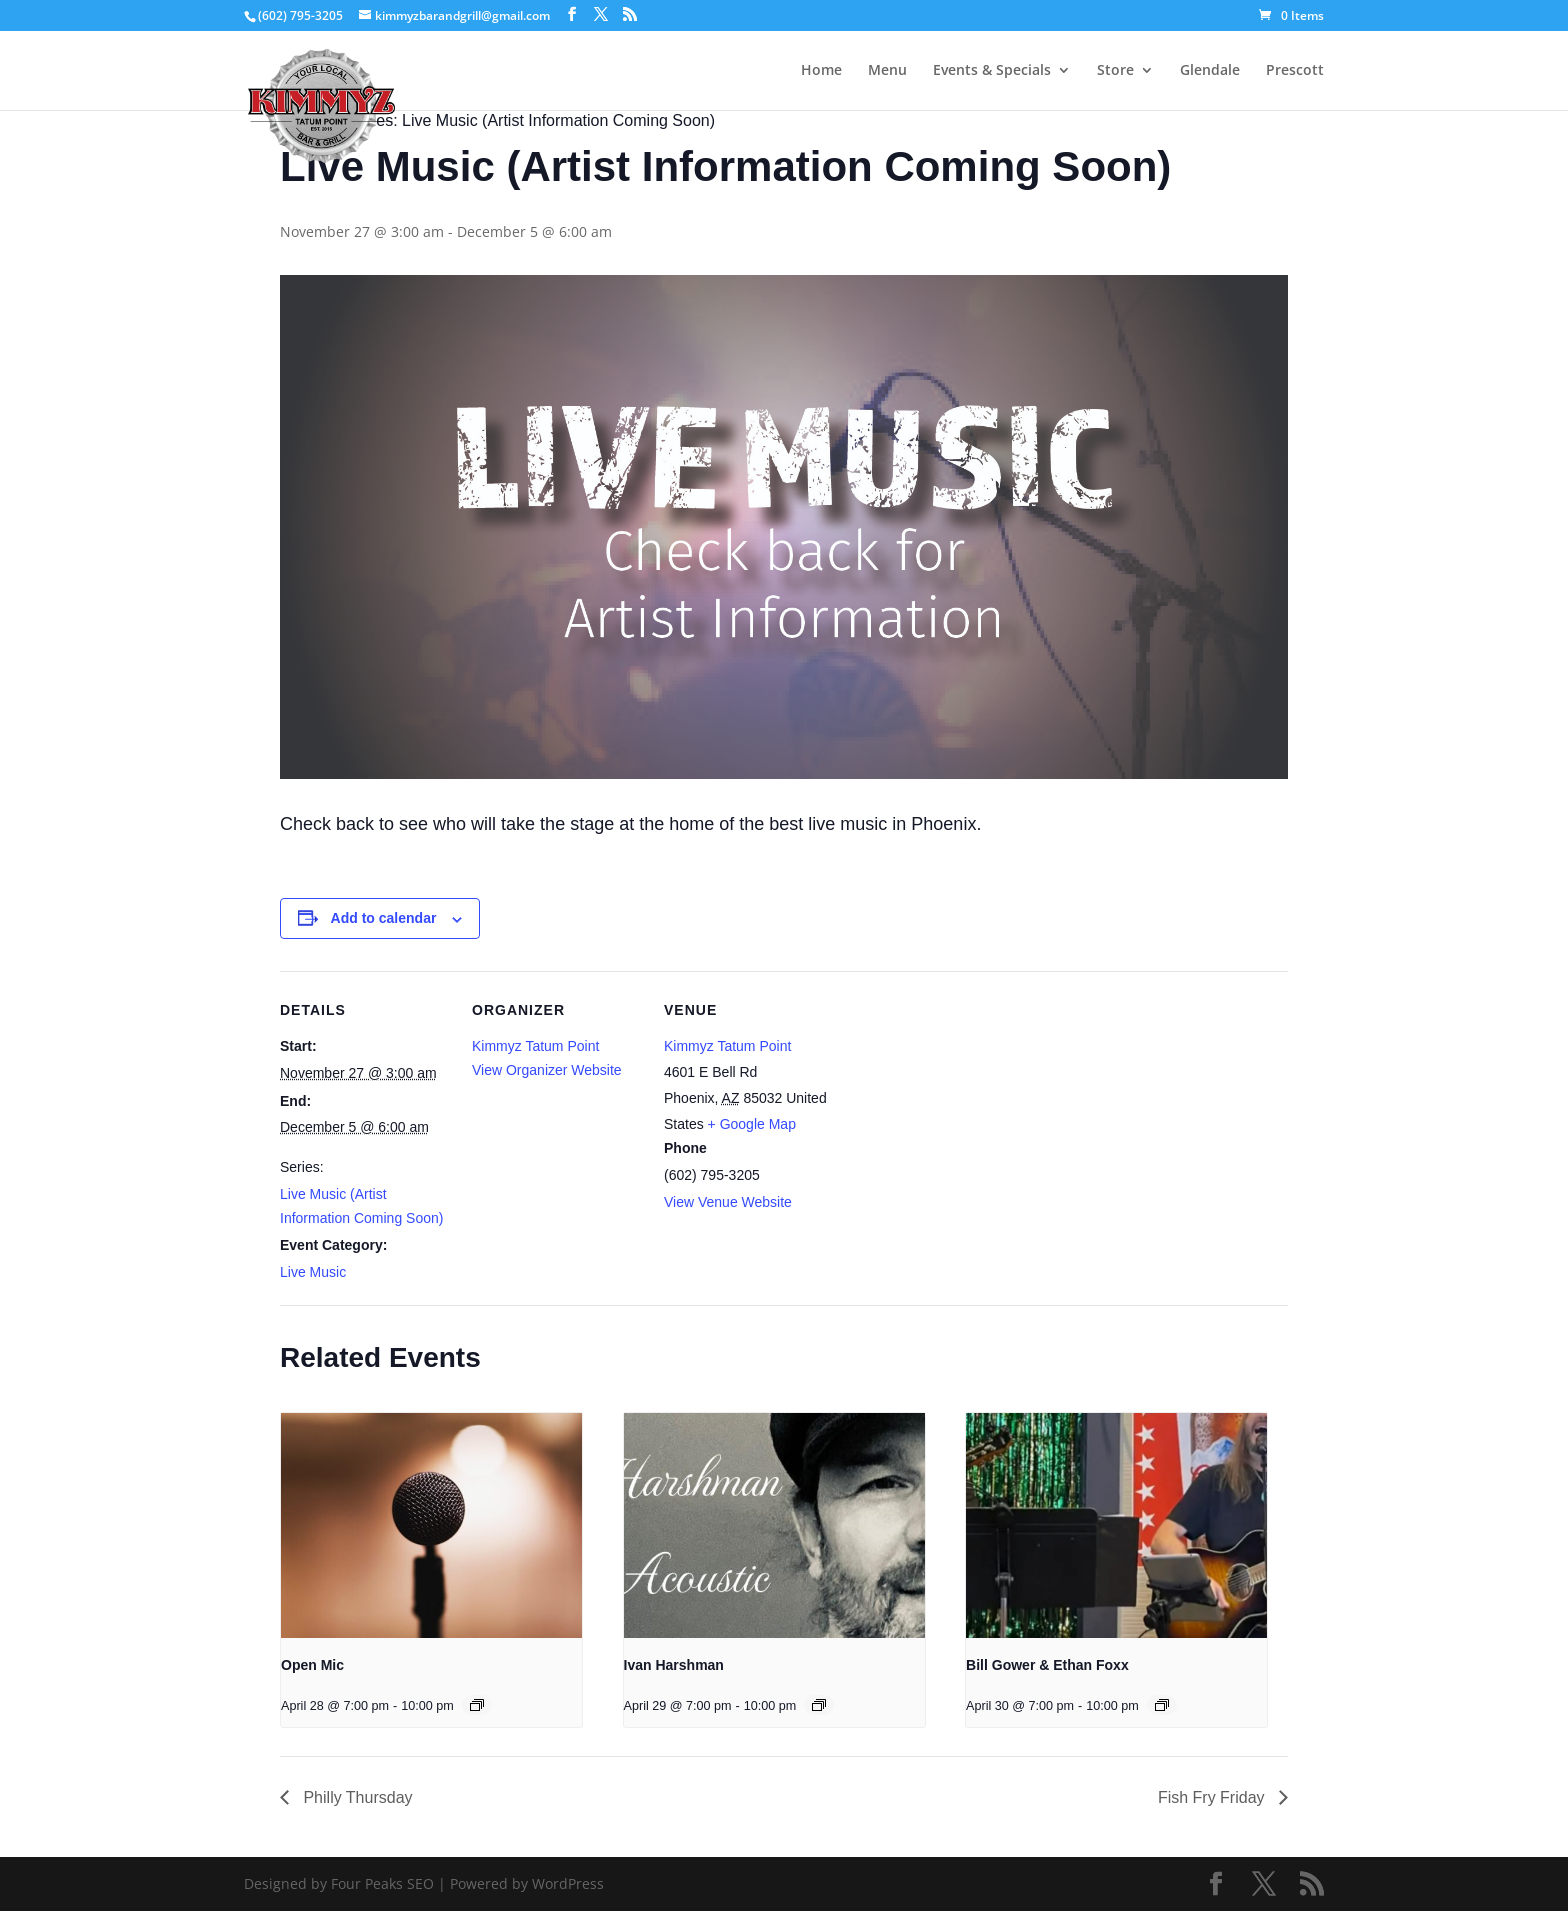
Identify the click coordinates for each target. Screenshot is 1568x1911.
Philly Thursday (356, 1797)
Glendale (1210, 71)
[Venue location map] (961, 1108)
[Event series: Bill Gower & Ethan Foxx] (1162, 1705)
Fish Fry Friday (1213, 1797)
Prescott (1295, 71)
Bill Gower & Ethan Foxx (1047, 1665)
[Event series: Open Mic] (477, 1705)
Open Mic (312, 1665)
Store (1115, 71)
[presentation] (431, 1526)
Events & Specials (992, 71)
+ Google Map (752, 1124)
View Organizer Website (547, 1070)
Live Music (313, 1272)
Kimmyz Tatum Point (535, 1046)
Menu (887, 71)
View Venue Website (728, 1202)
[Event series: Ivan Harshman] (819, 1705)
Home (821, 71)
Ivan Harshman (674, 1665)
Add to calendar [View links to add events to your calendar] (384, 918)
